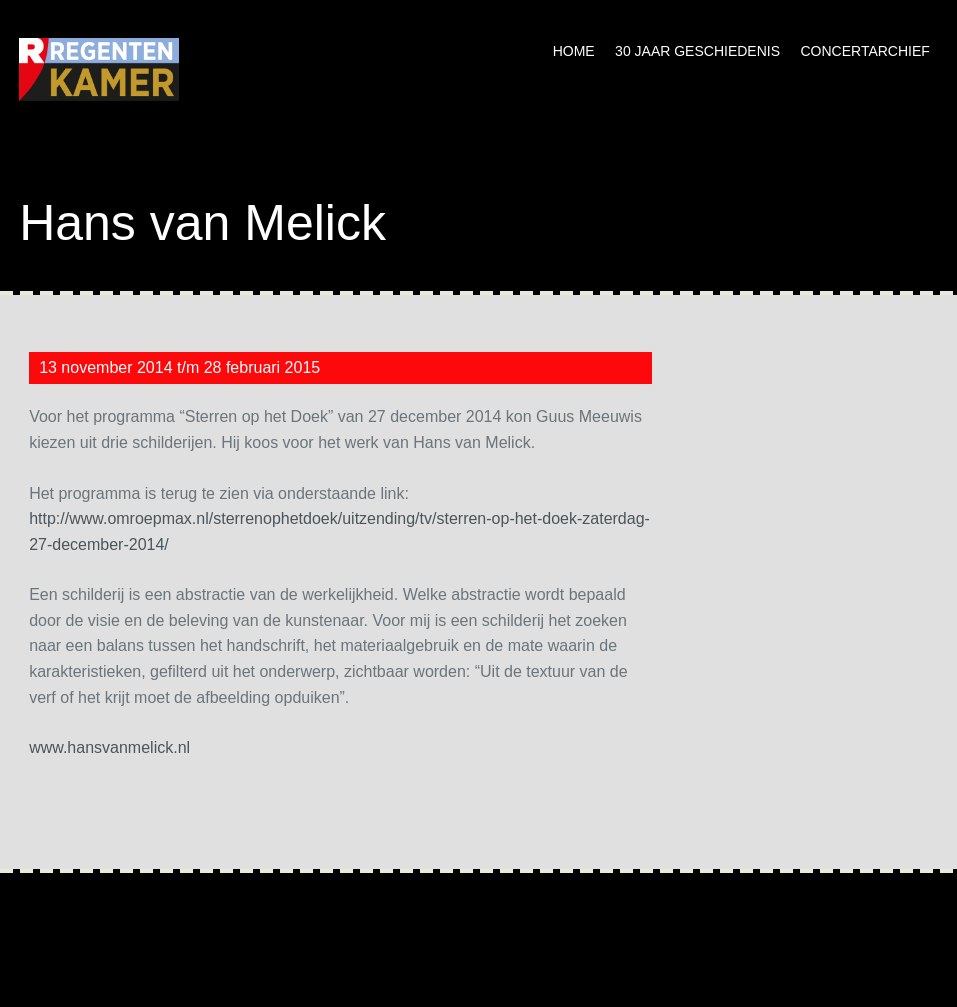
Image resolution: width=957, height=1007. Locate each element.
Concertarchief (864, 51)
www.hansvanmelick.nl (109, 747)
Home (574, 51)
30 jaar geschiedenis (697, 51)
